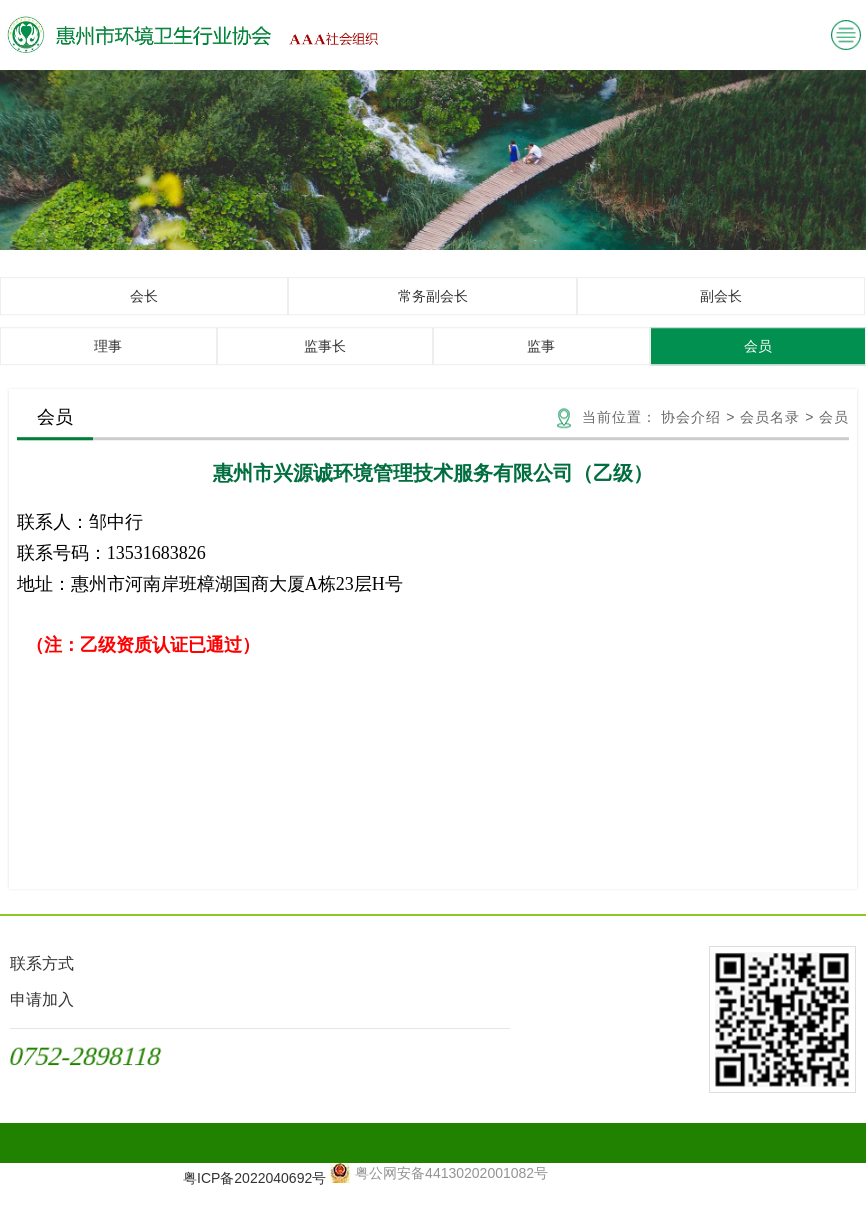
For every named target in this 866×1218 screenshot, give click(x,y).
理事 (108, 359)
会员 (758, 359)
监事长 (325, 359)
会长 (144, 309)
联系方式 (42, 963)
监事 (541, 359)
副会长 (721, 309)
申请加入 (42, 999)
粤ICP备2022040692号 (254, 1178)
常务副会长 (433, 309)
